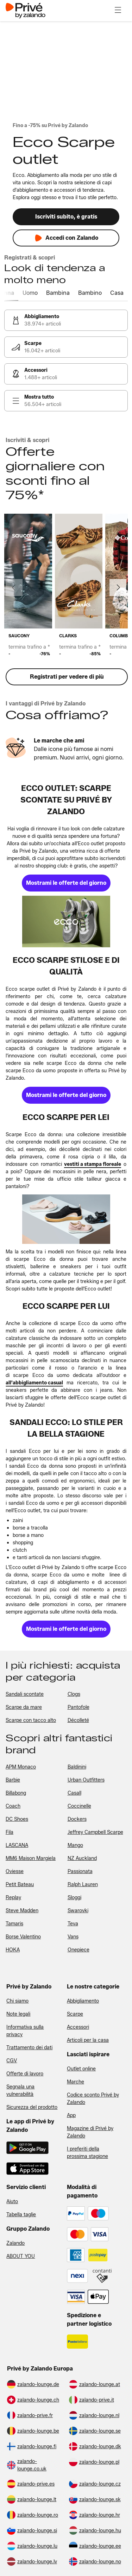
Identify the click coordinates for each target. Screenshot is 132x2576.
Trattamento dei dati (29, 2048)
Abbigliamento (83, 2001)
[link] (66, 320)
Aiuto (12, 2202)
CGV (11, 2061)
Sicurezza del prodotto (31, 2107)
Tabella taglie (21, 2215)
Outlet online (81, 2069)
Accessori (78, 2027)
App (71, 2115)
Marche (75, 2082)
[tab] (17, 293)
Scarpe (75, 2014)
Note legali (18, 2014)
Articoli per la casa (88, 2040)
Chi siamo (17, 2001)
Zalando (15, 2243)
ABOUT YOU (20, 2256)
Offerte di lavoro (24, 2074)
